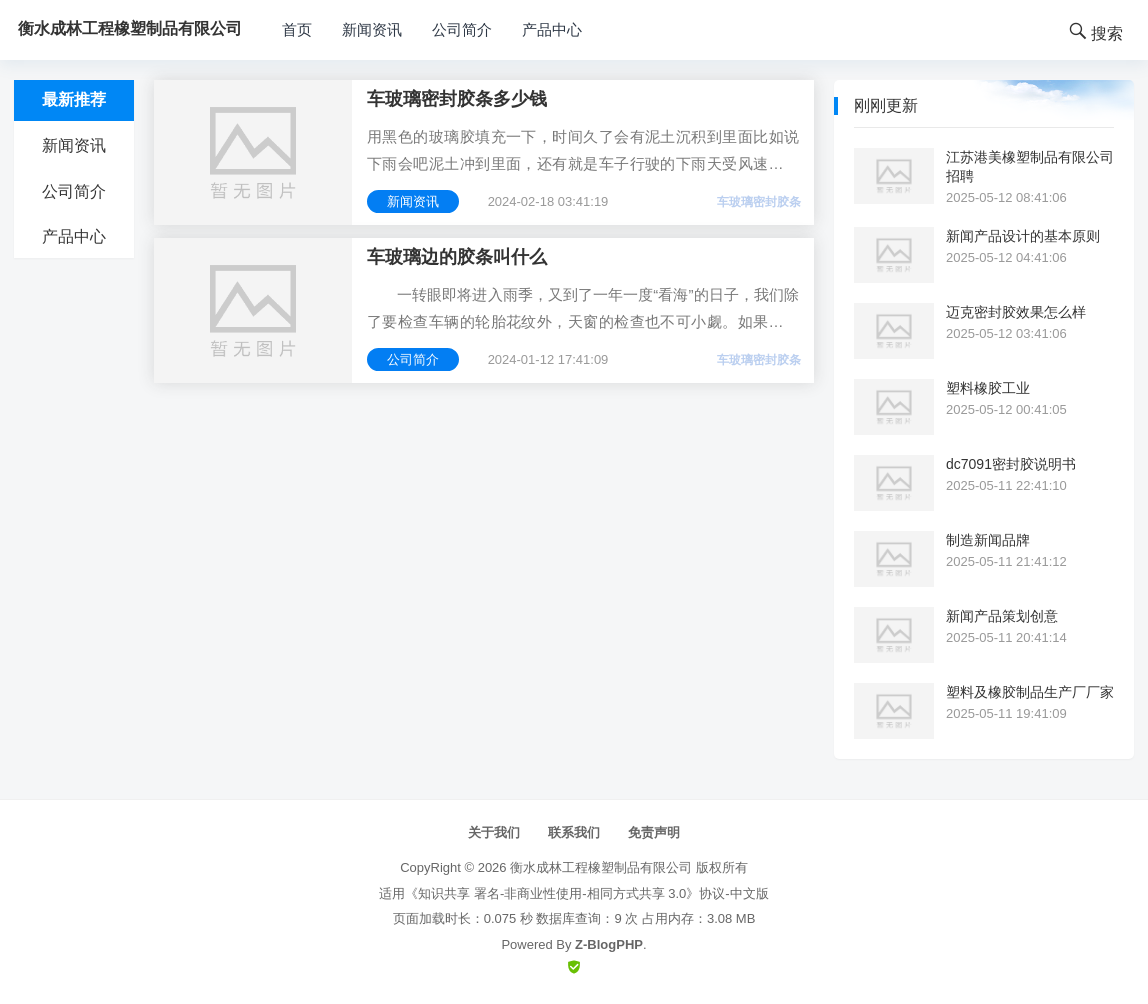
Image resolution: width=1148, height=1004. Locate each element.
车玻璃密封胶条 (759, 202)
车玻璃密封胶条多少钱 (457, 99)
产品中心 (552, 29)
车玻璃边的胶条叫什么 (457, 257)
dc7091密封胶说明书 (1011, 464)
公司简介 (462, 29)
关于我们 (494, 832)
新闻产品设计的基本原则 (1023, 236)
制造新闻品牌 (988, 540)
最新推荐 (74, 99)
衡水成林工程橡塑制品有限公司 (601, 867)
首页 (297, 29)
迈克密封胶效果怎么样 (1016, 312)
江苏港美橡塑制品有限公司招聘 (1030, 166)
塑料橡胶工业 (988, 388)
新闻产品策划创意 (1002, 616)
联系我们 (574, 832)
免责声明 (654, 832)
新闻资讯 (372, 29)
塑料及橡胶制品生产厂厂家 (1030, 692)
